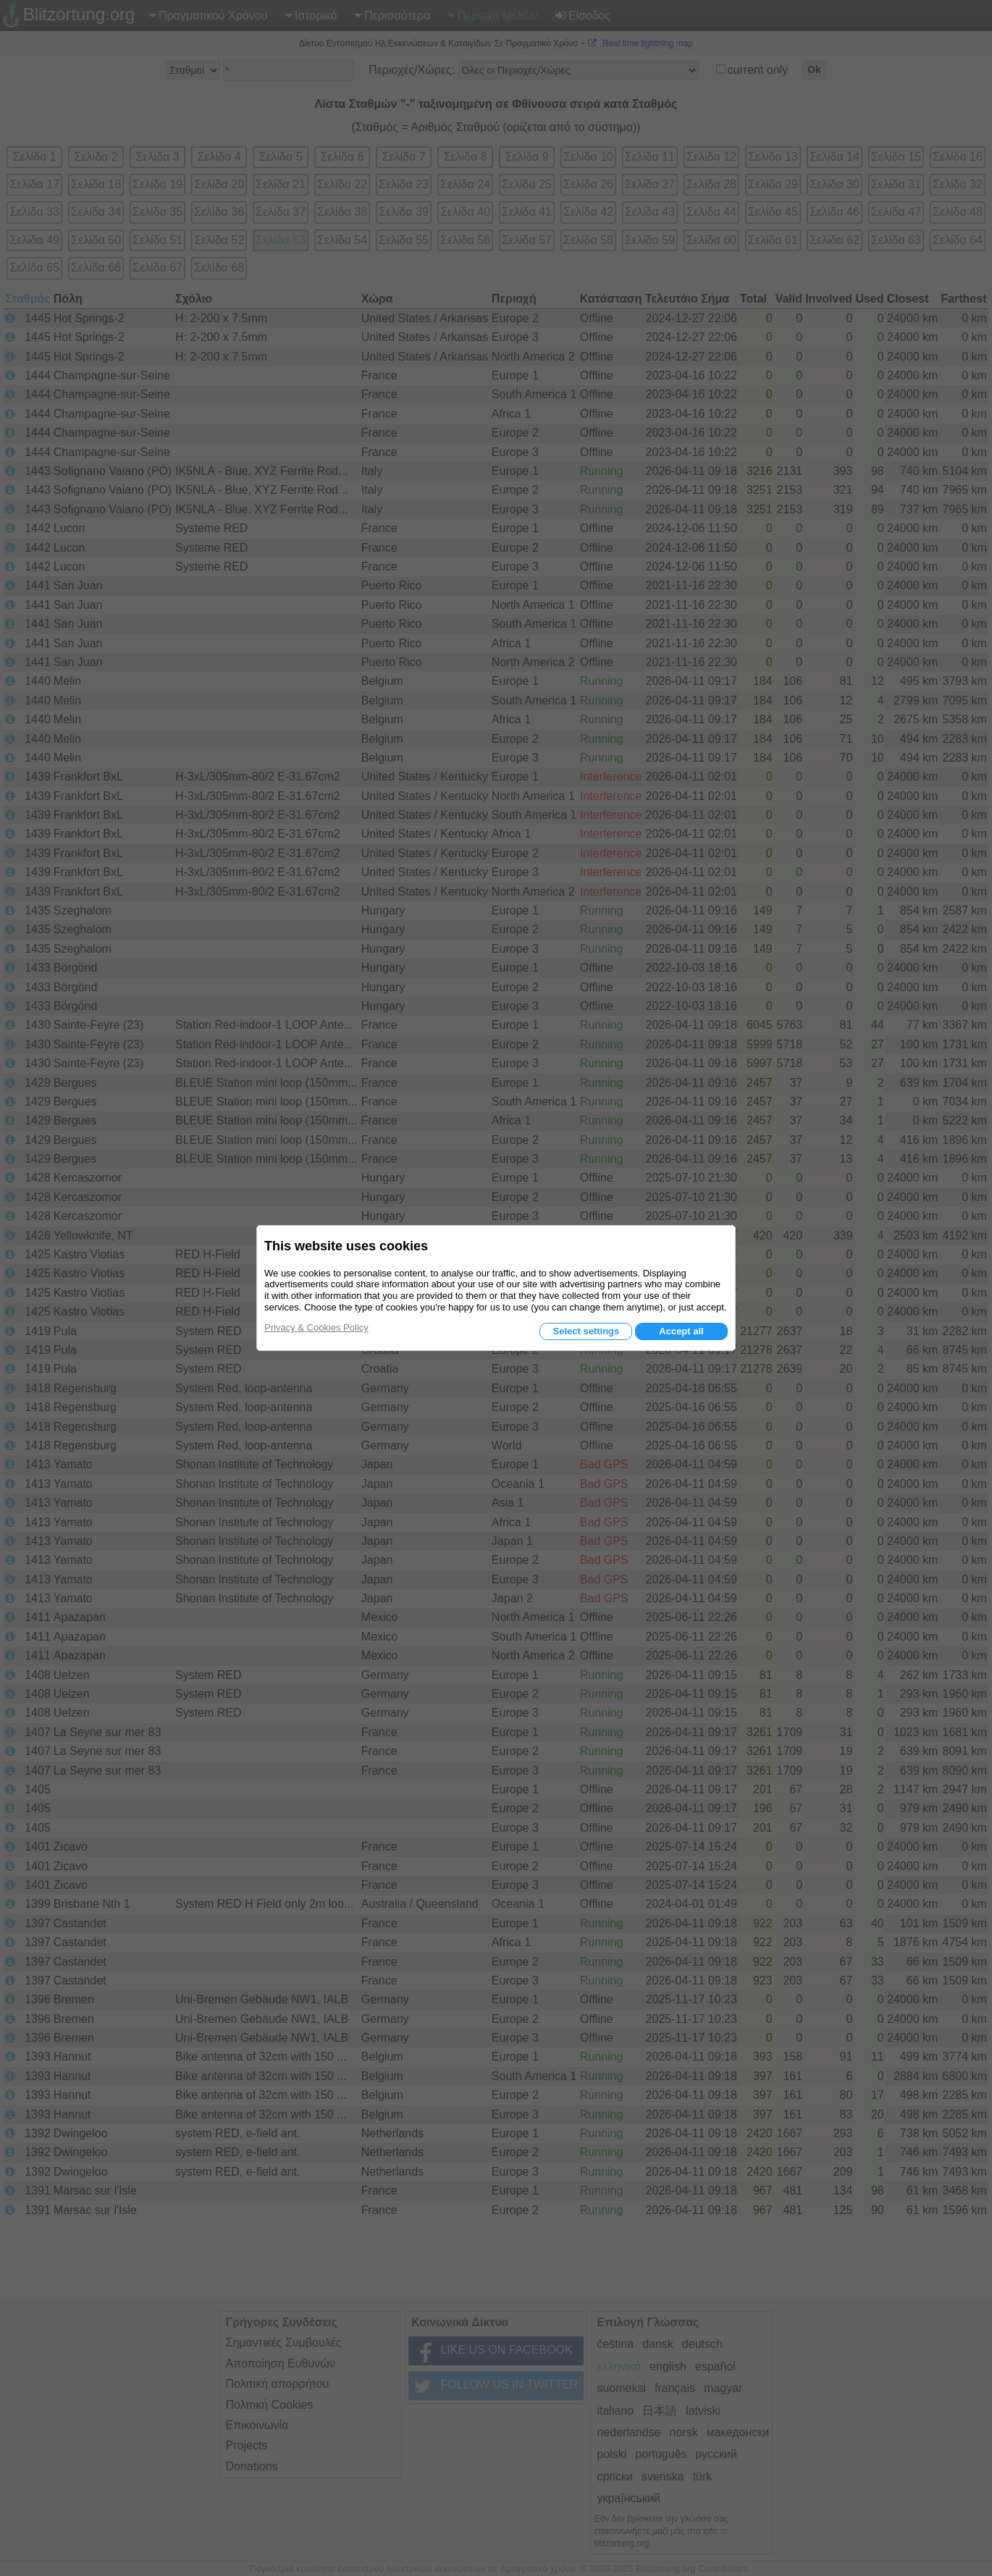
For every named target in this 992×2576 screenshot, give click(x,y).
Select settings (585, 1331)
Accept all (681, 1331)
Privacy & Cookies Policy (316, 1327)
